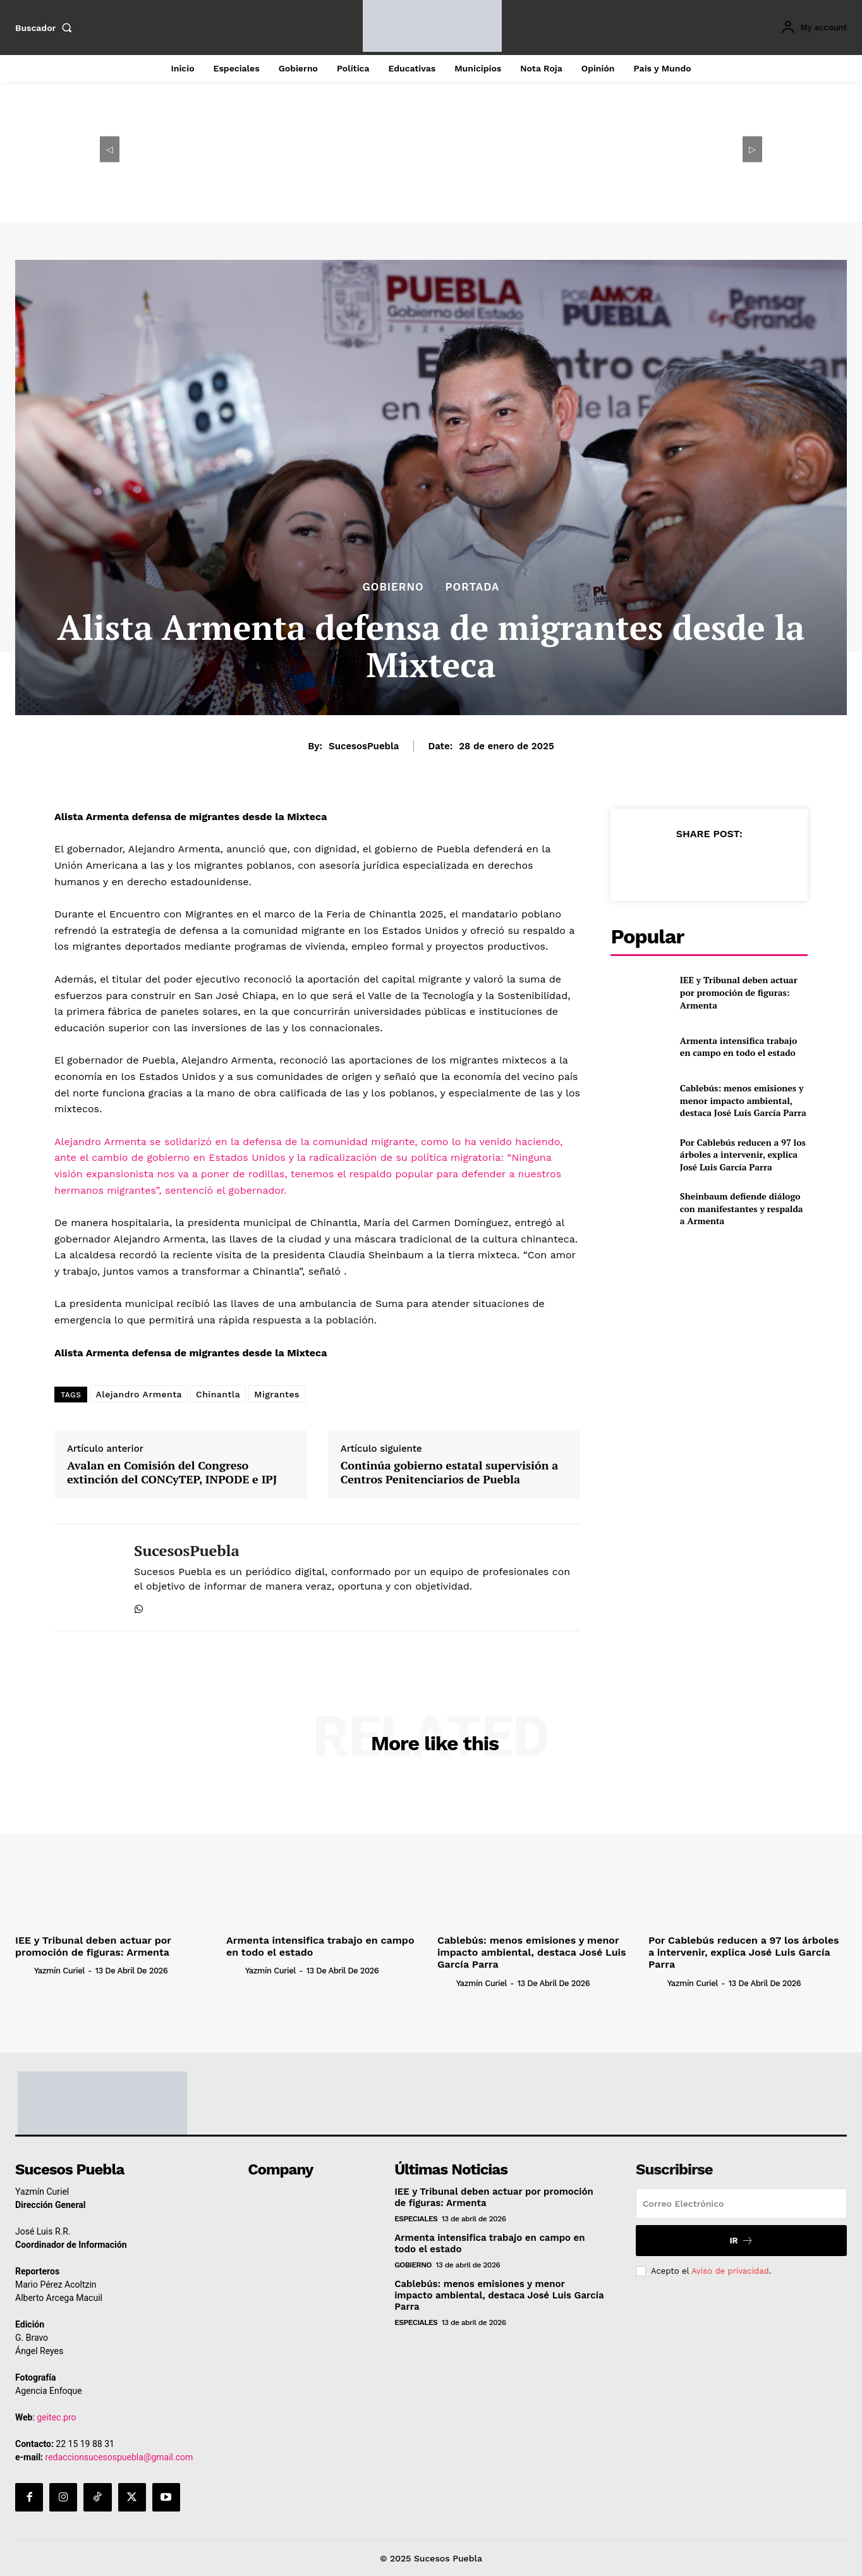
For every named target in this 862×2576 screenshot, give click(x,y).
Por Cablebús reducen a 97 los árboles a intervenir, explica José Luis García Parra (743, 1154)
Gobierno (393, 587)
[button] (46, 28)
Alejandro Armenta (138, 1394)
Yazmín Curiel (59, 1970)
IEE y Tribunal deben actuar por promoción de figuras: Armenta (739, 992)
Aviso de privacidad (730, 2271)
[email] (741, 2203)
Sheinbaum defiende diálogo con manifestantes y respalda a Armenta (741, 1208)
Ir (741, 2241)
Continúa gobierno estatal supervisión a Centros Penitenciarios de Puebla (449, 1472)
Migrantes (277, 1394)
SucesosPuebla (364, 746)
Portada (473, 587)
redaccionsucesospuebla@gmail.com (119, 2457)
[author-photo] (23, 1970)
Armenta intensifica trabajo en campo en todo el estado (738, 1046)
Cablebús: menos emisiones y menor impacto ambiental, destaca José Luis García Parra (743, 1100)
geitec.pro (56, 2417)
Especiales (415, 2218)
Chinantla (218, 1394)
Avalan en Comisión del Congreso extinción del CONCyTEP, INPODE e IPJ (172, 1472)
